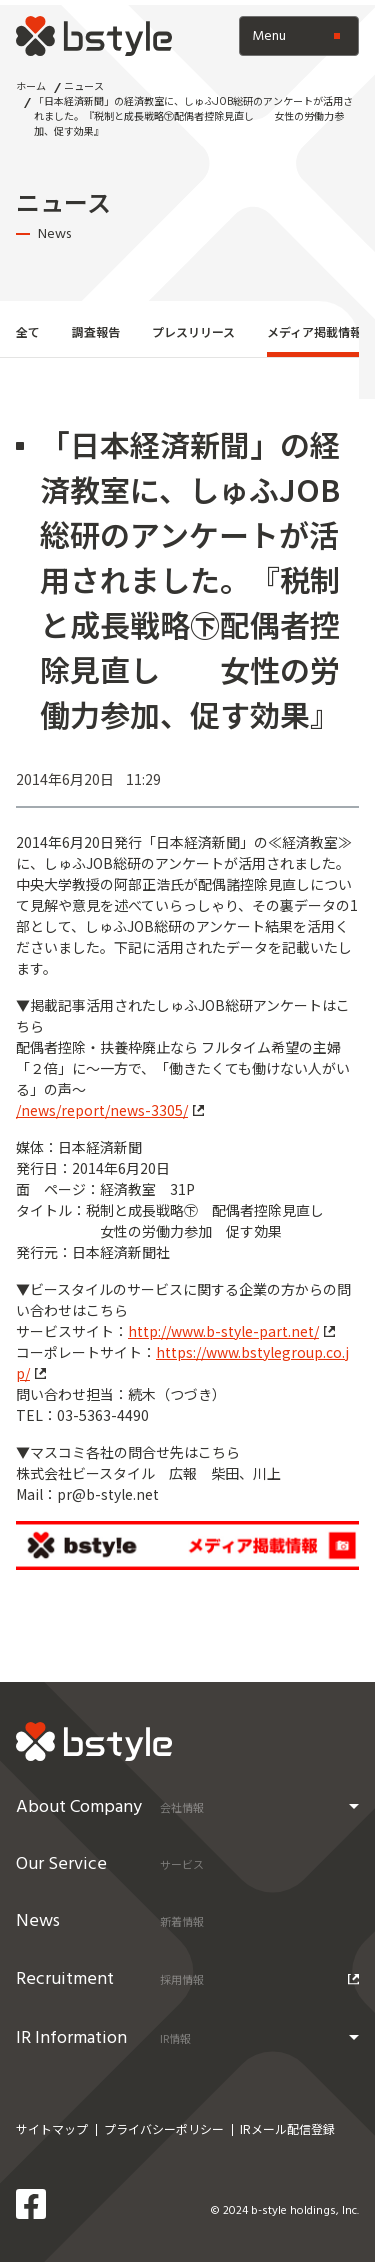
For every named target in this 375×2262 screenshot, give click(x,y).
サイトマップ (52, 2128)
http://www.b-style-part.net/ (231, 1331)
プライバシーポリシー (164, 2128)
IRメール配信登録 (287, 2128)
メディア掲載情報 (314, 331)
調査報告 (96, 331)
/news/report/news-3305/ (110, 1110)
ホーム (31, 85)
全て (28, 331)
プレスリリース (193, 331)
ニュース (84, 85)
